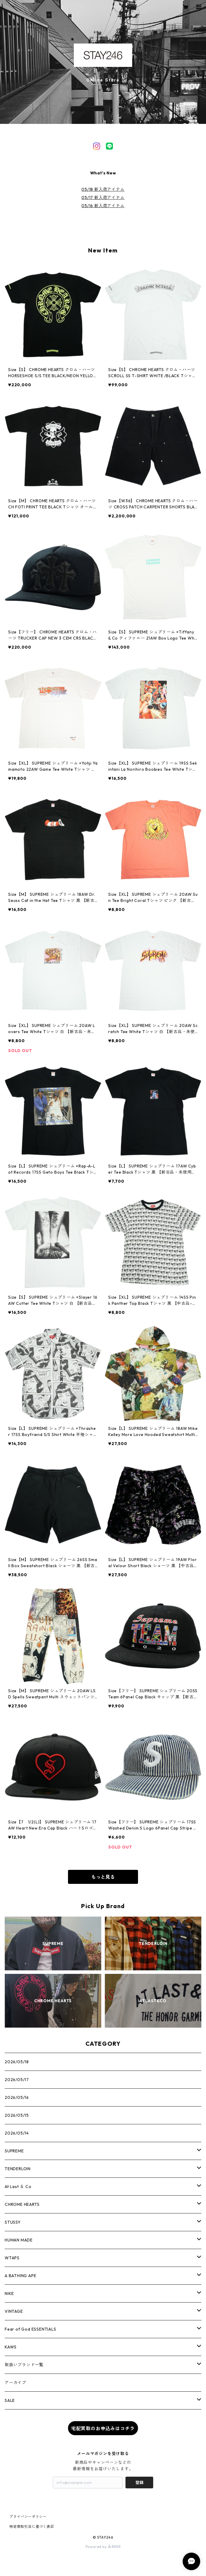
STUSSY (13, 2222)
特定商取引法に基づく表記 (31, 2526)
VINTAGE (14, 2311)
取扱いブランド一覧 (24, 2364)
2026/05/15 (17, 2115)
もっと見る (103, 1877)
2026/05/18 (17, 2061)
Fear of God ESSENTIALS (30, 2329)
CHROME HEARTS (22, 2204)
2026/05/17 (17, 2079)
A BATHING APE (20, 2275)
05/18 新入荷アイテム (102, 189)
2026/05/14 (17, 2133)
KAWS (11, 2347)
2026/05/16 (17, 2097)
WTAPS (12, 2257)
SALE (10, 2400)
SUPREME (14, 2151)
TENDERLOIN (18, 2168)
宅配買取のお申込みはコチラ (103, 2428)
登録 (139, 2482)
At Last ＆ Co (18, 2186)
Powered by (103, 2546)
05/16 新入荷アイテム (102, 205)
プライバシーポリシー (28, 2516)
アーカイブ (15, 2382)
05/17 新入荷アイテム (102, 197)
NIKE (9, 2293)
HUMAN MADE (19, 2240)
